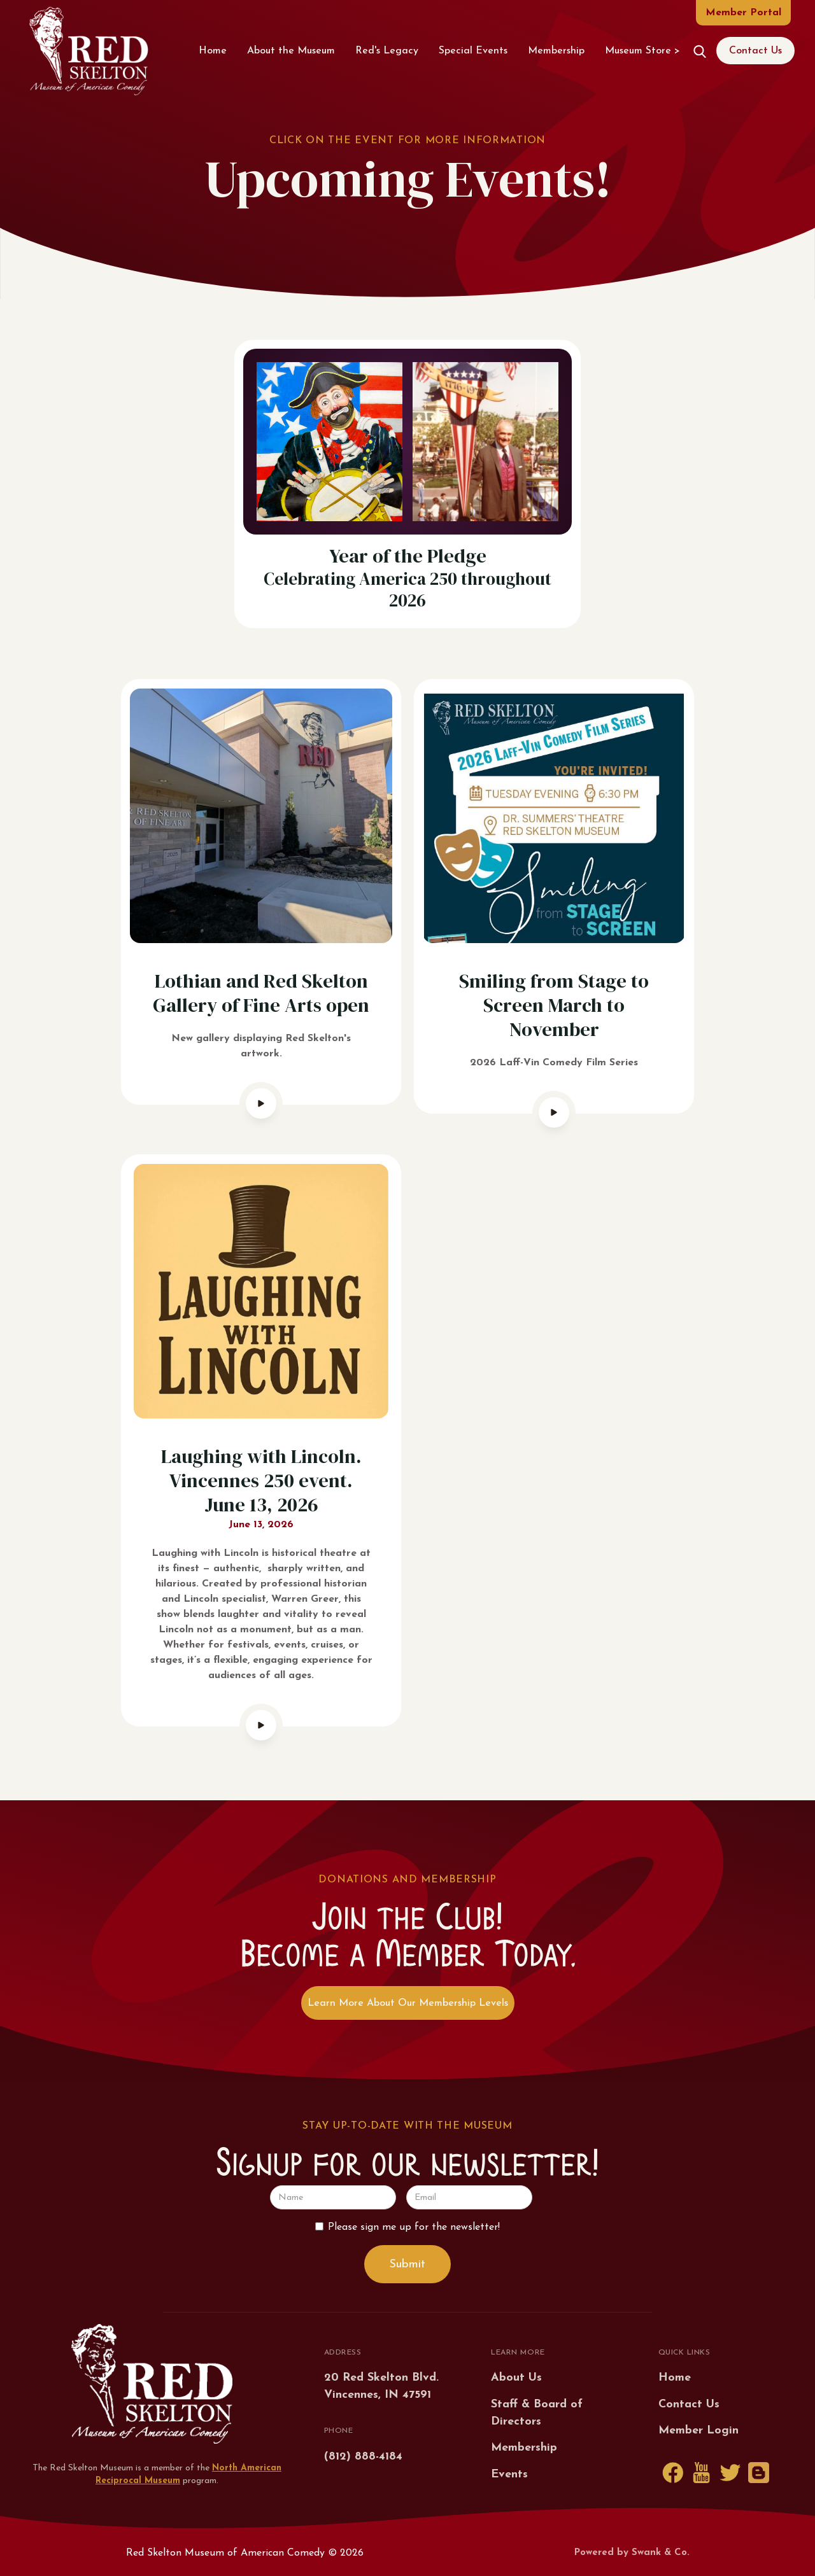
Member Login (698, 2431)
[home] (88, 51)
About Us (516, 2378)
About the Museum (291, 51)
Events (509, 2474)
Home (213, 51)
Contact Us (755, 51)
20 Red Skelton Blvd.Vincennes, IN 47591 (381, 2386)
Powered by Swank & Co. (632, 2553)
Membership (556, 51)
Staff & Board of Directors (537, 2413)
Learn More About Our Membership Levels (408, 2003)
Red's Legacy (386, 51)
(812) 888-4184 (363, 2457)
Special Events (473, 51)
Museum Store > (642, 51)
